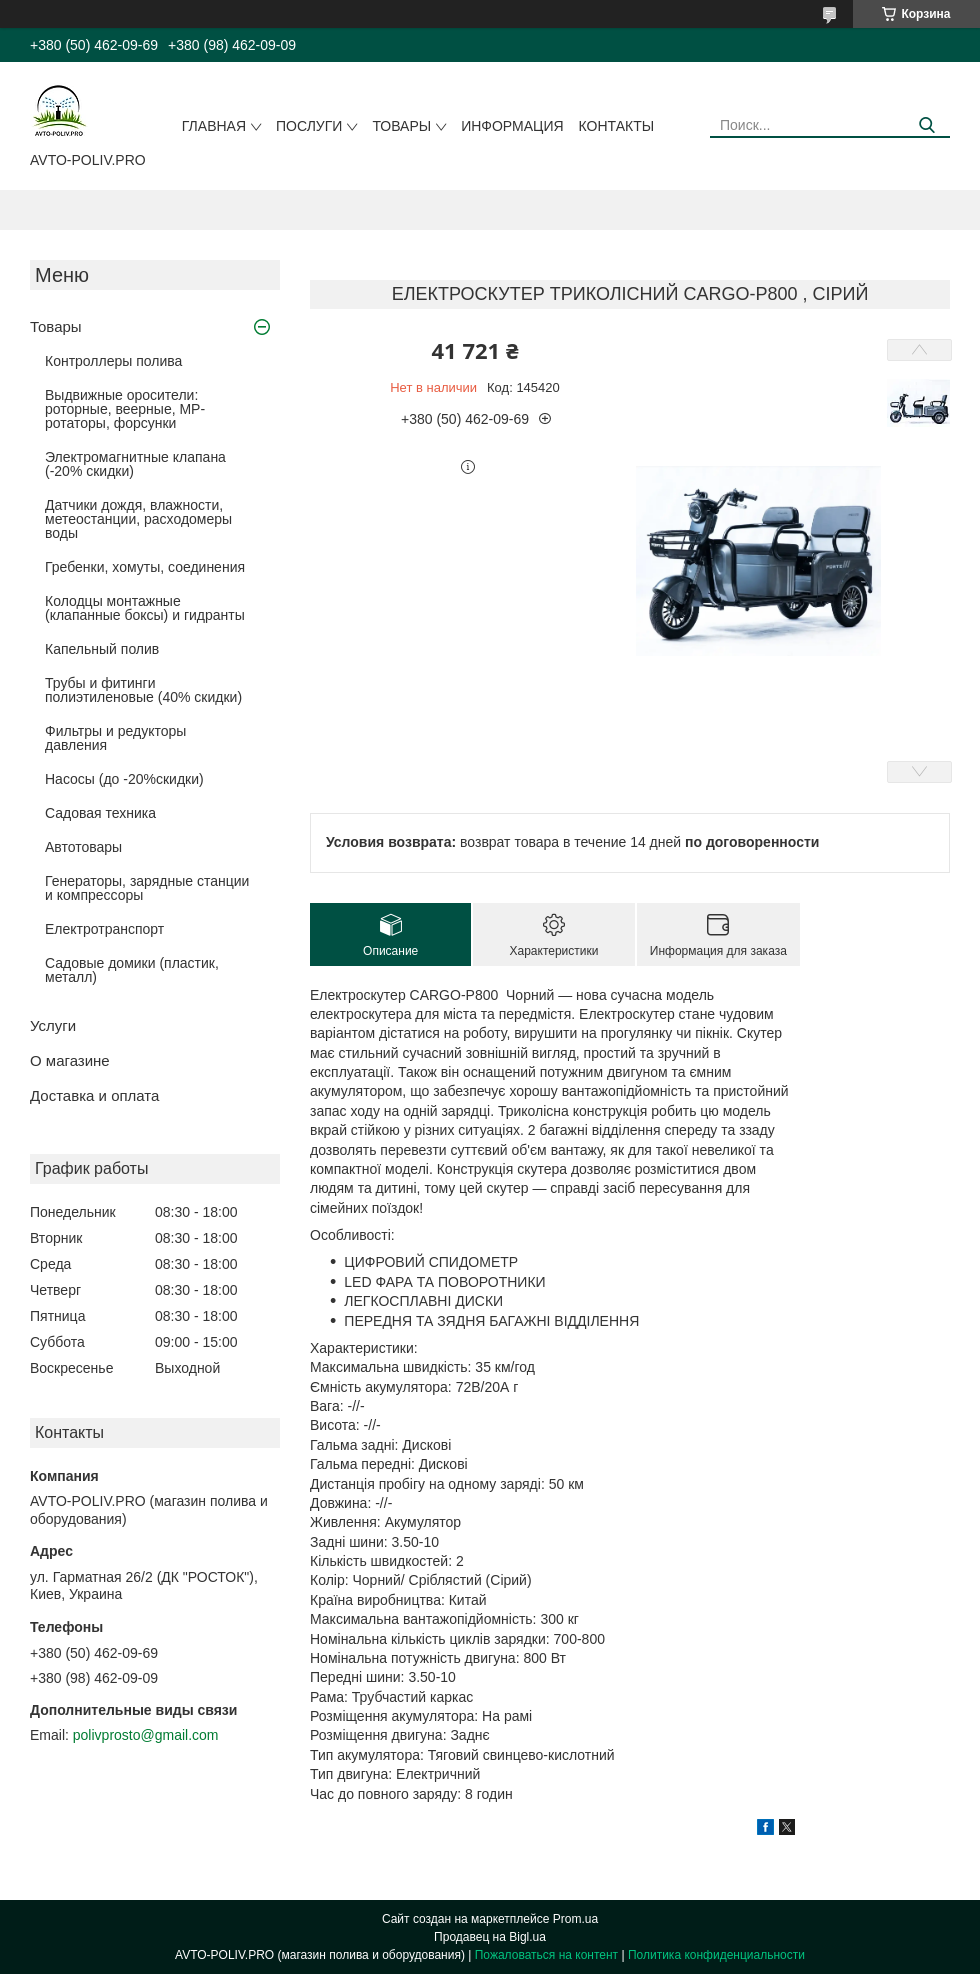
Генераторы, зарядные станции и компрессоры (147, 888)
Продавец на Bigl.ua (490, 1937)
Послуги (309, 126)
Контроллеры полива (113, 361)
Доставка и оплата (94, 1095)
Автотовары (83, 847)
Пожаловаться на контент (546, 1955)
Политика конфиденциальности (716, 1955)
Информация (512, 126)
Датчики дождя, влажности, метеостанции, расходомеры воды (138, 519)
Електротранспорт (104, 929)
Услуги (53, 1025)
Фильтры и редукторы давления (115, 738)
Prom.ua (575, 1919)
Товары (401, 126)
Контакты (617, 126)
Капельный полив (102, 649)
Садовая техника (100, 813)
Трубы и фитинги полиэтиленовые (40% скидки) (143, 690)
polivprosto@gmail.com (146, 1735)
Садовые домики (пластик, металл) (132, 970)
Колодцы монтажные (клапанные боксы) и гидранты (145, 608)
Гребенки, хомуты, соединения (145, 567)
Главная (214, 126)
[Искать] (927, 125)
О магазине (70, 1060)
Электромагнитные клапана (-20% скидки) (135, 464)
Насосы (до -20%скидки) (124, 779)
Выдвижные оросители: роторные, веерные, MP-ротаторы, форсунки (125, 409)
